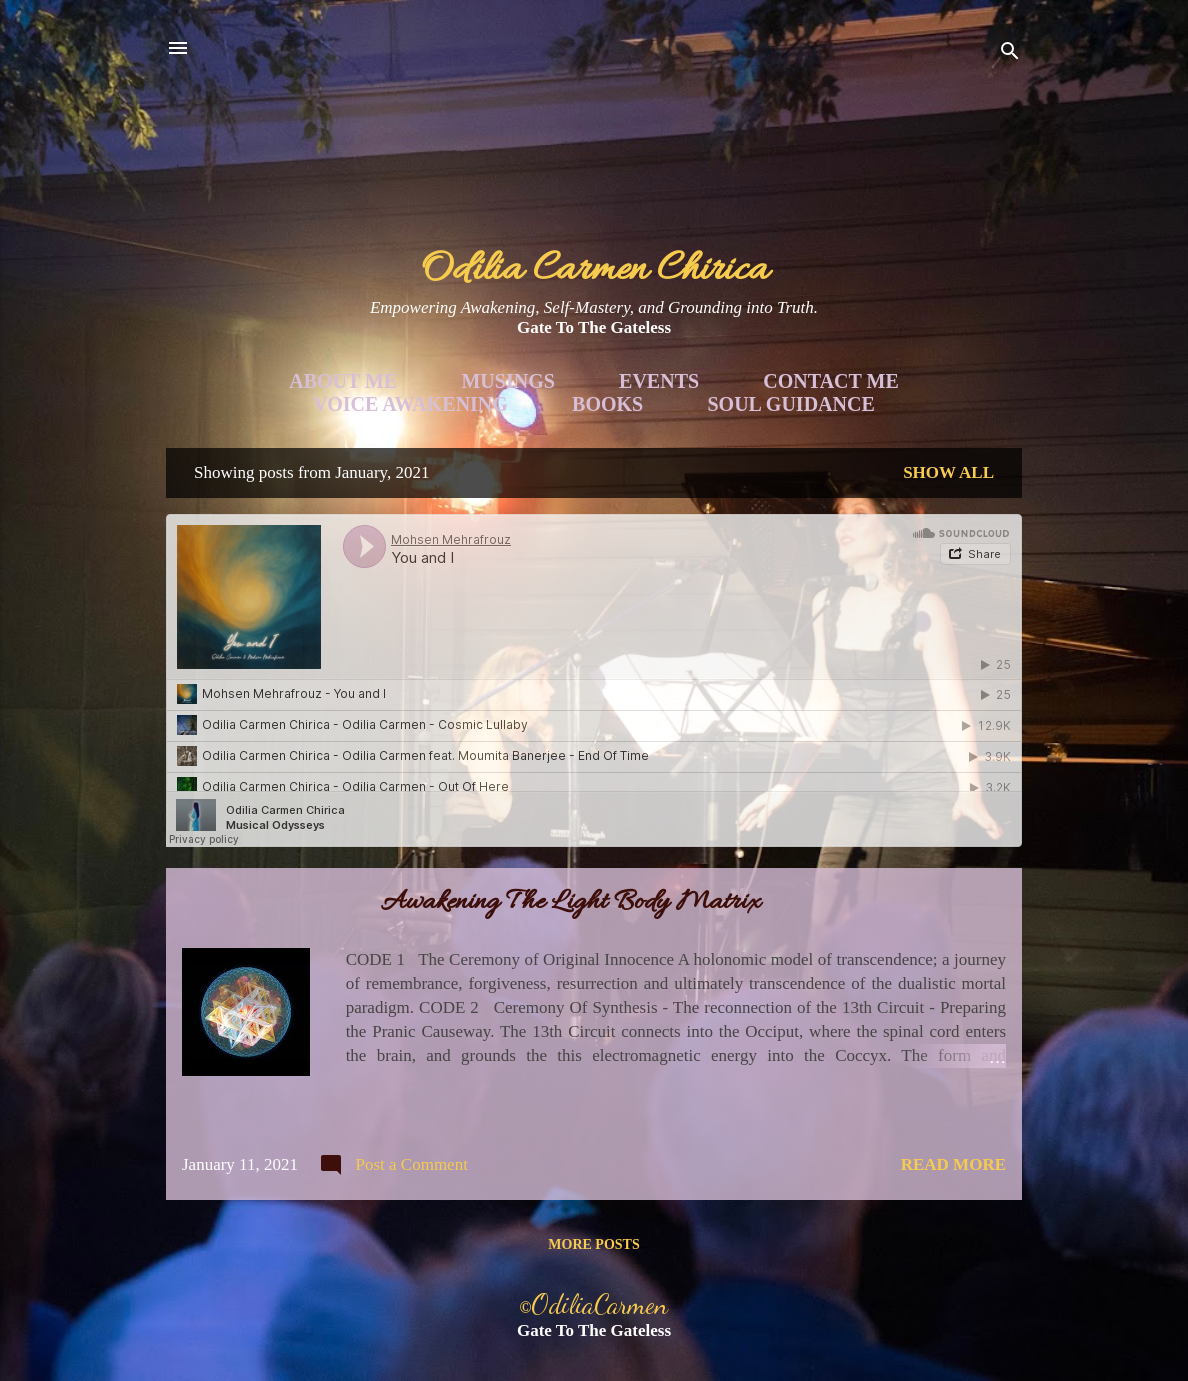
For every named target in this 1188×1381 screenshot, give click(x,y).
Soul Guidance (791, 404)
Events (659, 381)
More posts (593, 1244)
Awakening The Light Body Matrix (570, 903)
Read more (953, 1164)
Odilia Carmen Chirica (594, 270)
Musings (507, 381)
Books (607, 404)
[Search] (1010, 54)
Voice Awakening (410, 404)
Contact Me (830, 381)
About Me (343, 381)
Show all (948, 472)
